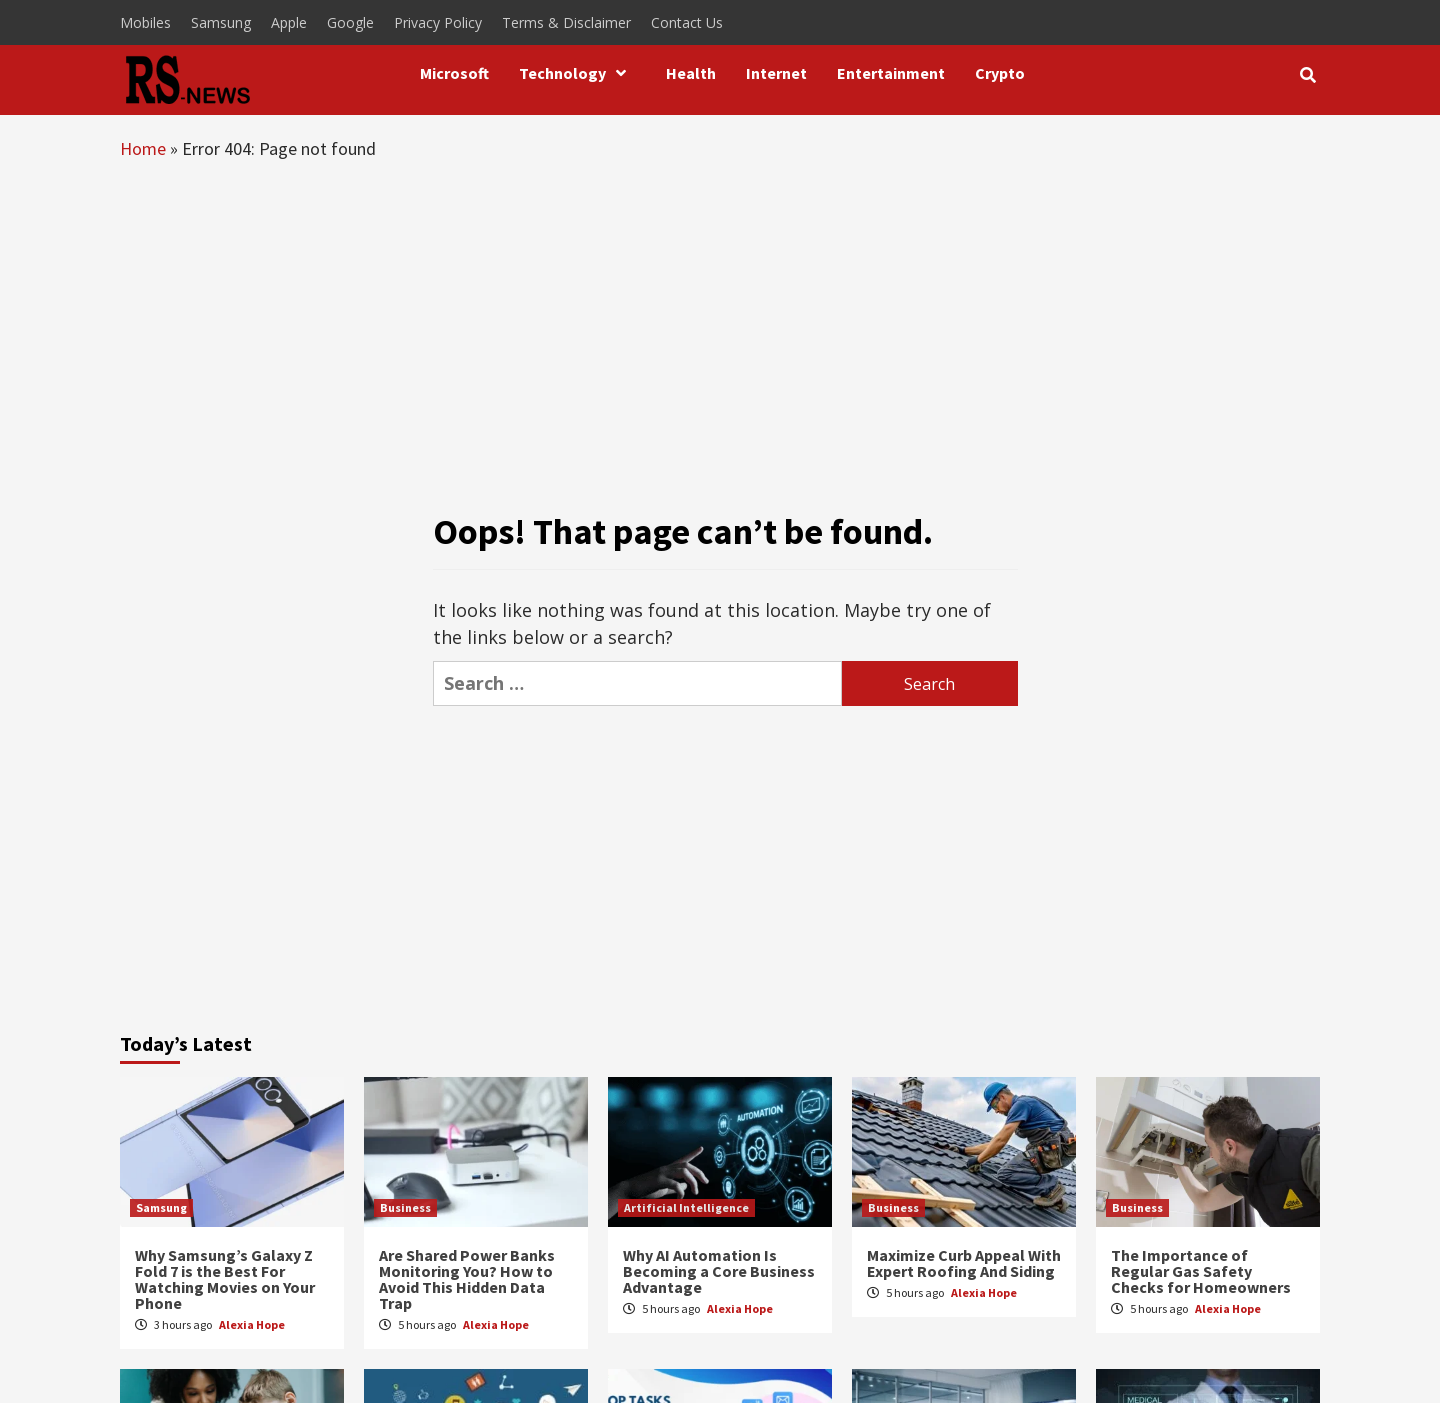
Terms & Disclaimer (566, 22)
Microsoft (454, 73)
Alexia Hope (252, 1324)
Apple (289, 22)
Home (143, 148)
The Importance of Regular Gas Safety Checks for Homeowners (1201, 1271)
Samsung (221, 22)
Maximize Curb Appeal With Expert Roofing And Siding (964, 1263)
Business (405, 1207)
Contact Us (687, 22)
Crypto (1000, 73)
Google (350, 22)
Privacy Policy (438, 22)
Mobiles (145, 22)
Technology (577, 73)
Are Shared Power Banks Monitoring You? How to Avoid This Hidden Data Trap (467, 1279)
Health (691, 73)
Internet (776, 73)
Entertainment (891, 73)
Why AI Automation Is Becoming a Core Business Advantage (719, 1271)
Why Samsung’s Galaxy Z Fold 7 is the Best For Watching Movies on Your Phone (225, 1279)
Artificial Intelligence (686, 1207)
